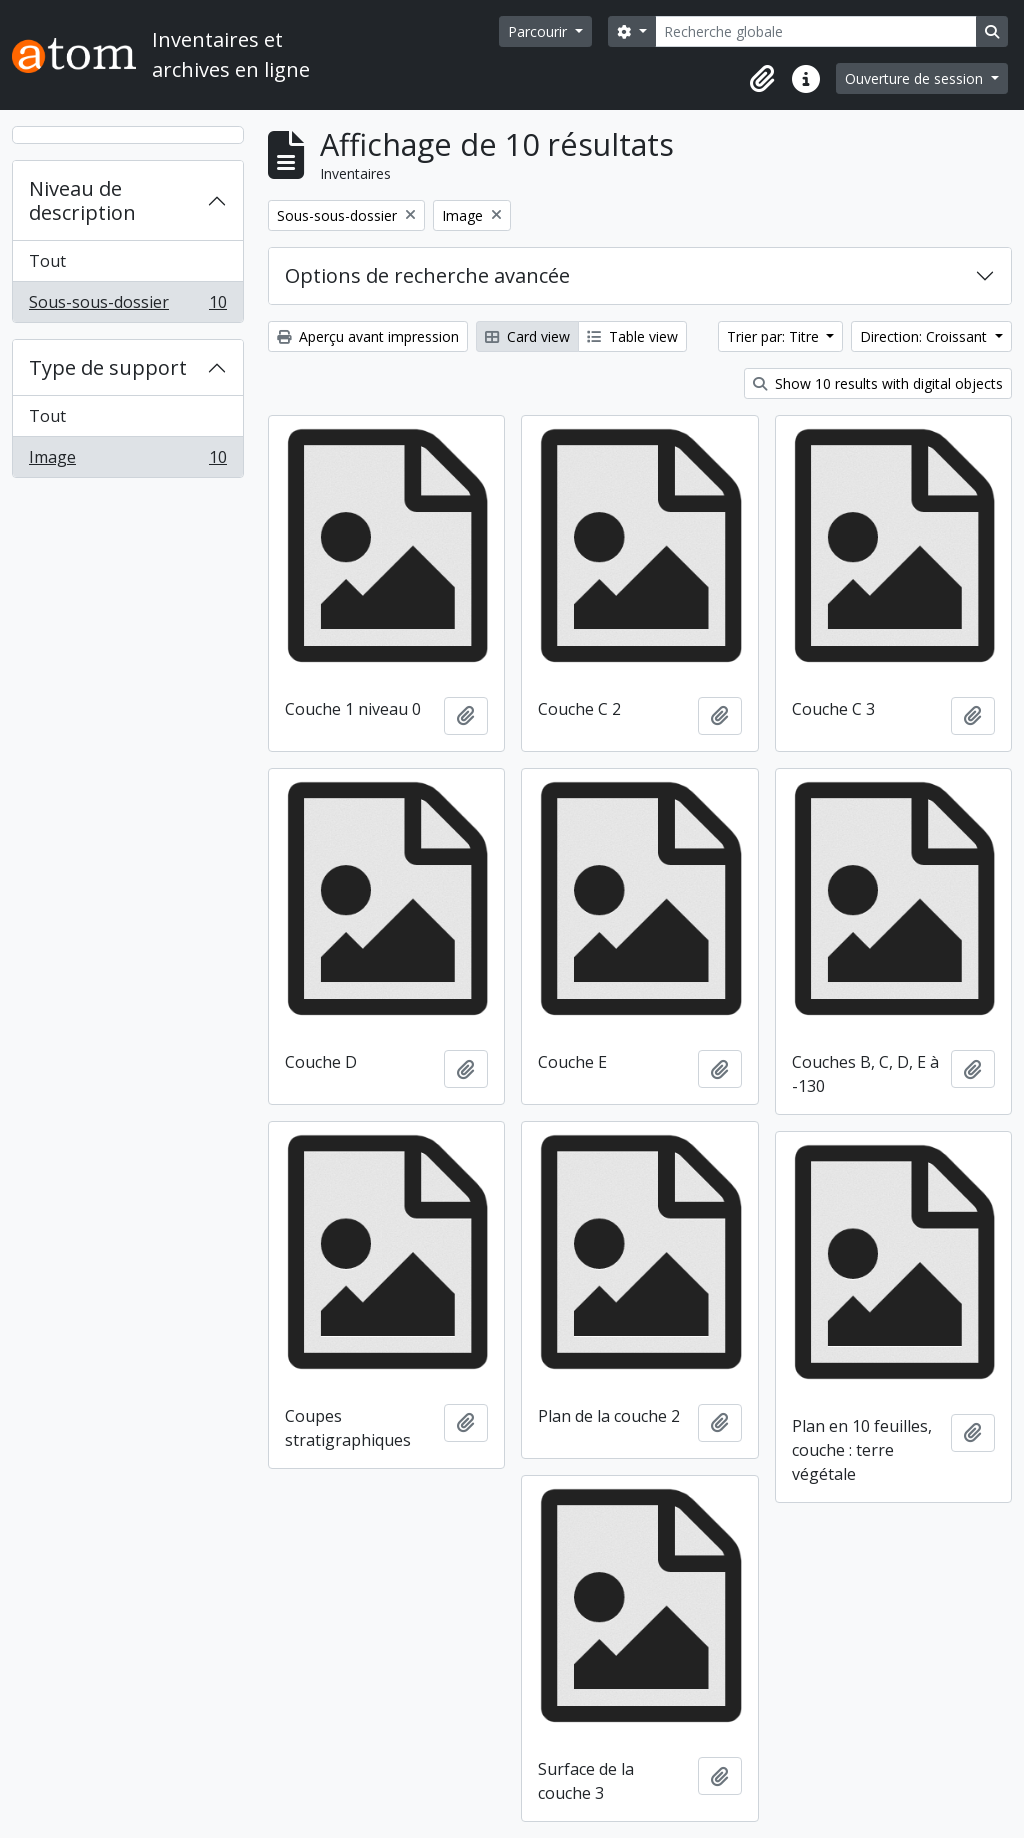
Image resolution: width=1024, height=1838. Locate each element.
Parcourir (539, 31)
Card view (527, 336)
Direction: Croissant (925, 336)
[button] (762, 79)
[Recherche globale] (816, 31)
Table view (632, 336)
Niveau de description (82, 200)
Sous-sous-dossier (127, 306)
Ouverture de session (916, 78)
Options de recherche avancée (427, 275)
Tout (47, 261)
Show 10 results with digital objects (878, 383)
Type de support (108, 367)
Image (127, 461)
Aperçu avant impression (368, 336)
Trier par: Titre (775, 336)
